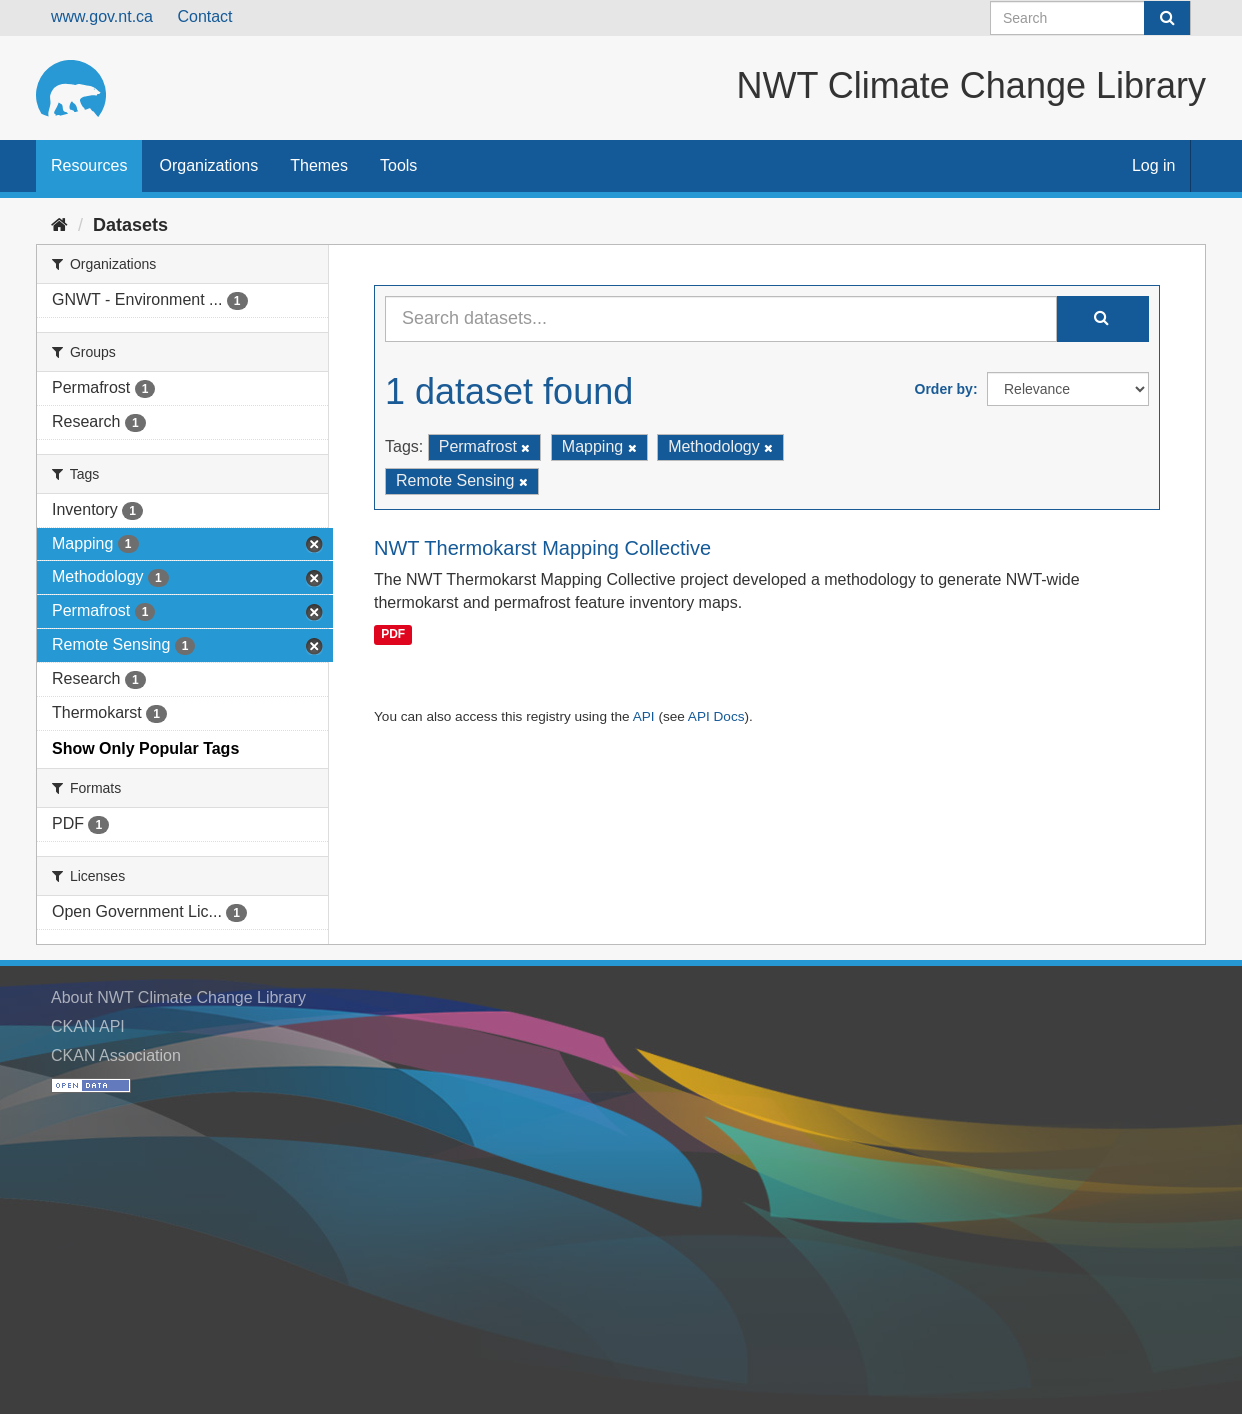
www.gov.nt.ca (102, 16)
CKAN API (88, 1026)
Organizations (208, 165)
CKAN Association (116, 1055)
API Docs (716, 716)
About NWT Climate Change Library (178, 997)
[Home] (59, 225)
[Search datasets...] (721, 319)
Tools (398, 165)
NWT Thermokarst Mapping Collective (542, 548)
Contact (204, 16)
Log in (1154, 165)
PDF (393, 634)
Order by (944, 389)
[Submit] (1167, 18)
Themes (319, 165)
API (644, 716)
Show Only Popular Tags (145, 748)
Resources (89, 165)
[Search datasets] (1090, 18)
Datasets (130, 225)
